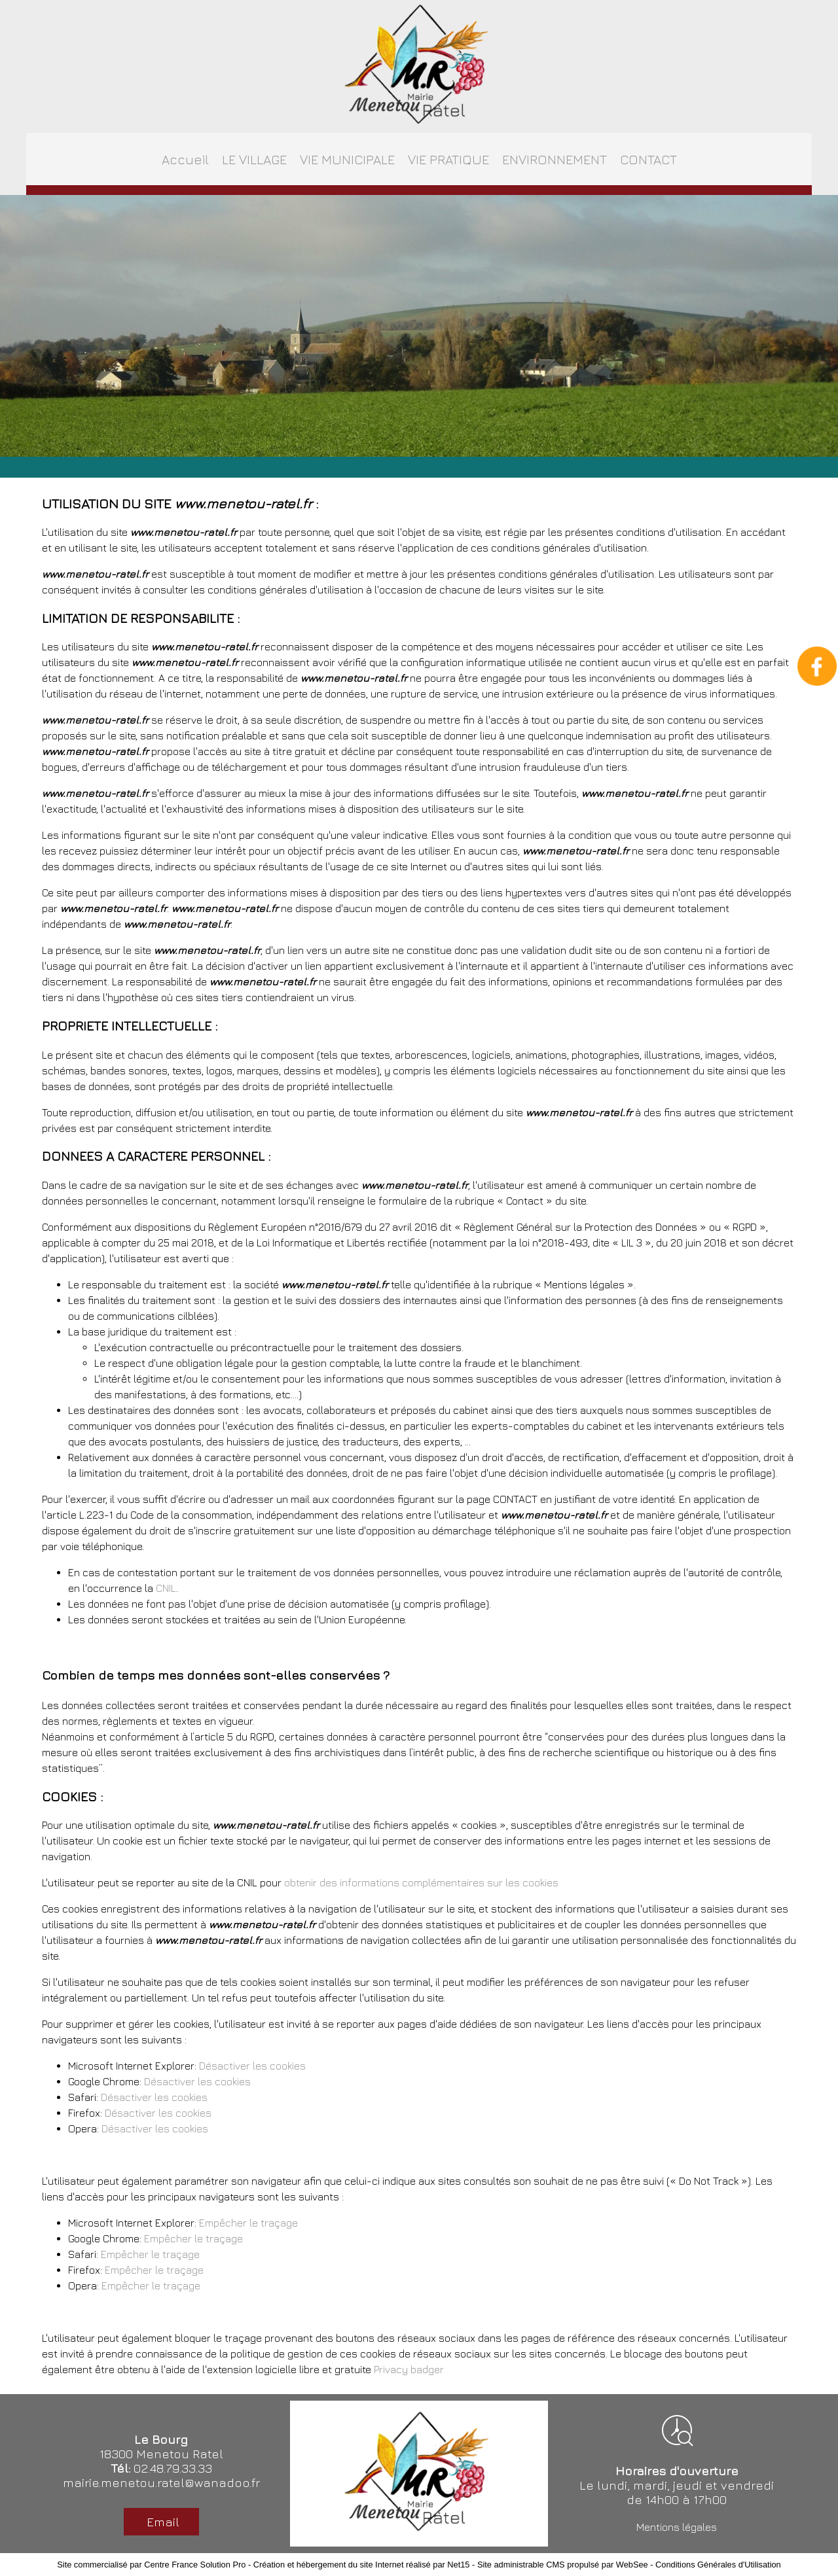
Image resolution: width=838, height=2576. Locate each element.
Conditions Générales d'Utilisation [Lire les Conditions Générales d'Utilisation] (718, 2564)
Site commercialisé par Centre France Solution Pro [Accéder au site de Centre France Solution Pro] (151, 2564)
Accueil (185, 159)
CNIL (166, 1588)
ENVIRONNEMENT (554, 159)
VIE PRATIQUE (448, 159)
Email (161, 2521)
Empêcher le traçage (248, 2223)
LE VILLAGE (254, 159)
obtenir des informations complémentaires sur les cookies (421, 1882)
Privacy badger (409, 2369)
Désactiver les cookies (252, 2066)
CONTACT (648, 159)
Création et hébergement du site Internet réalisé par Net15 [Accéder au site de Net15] (361, 2564)
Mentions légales (676, 2527)
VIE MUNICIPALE (347, 159)
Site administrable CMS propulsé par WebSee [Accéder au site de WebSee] (562, 2564)
